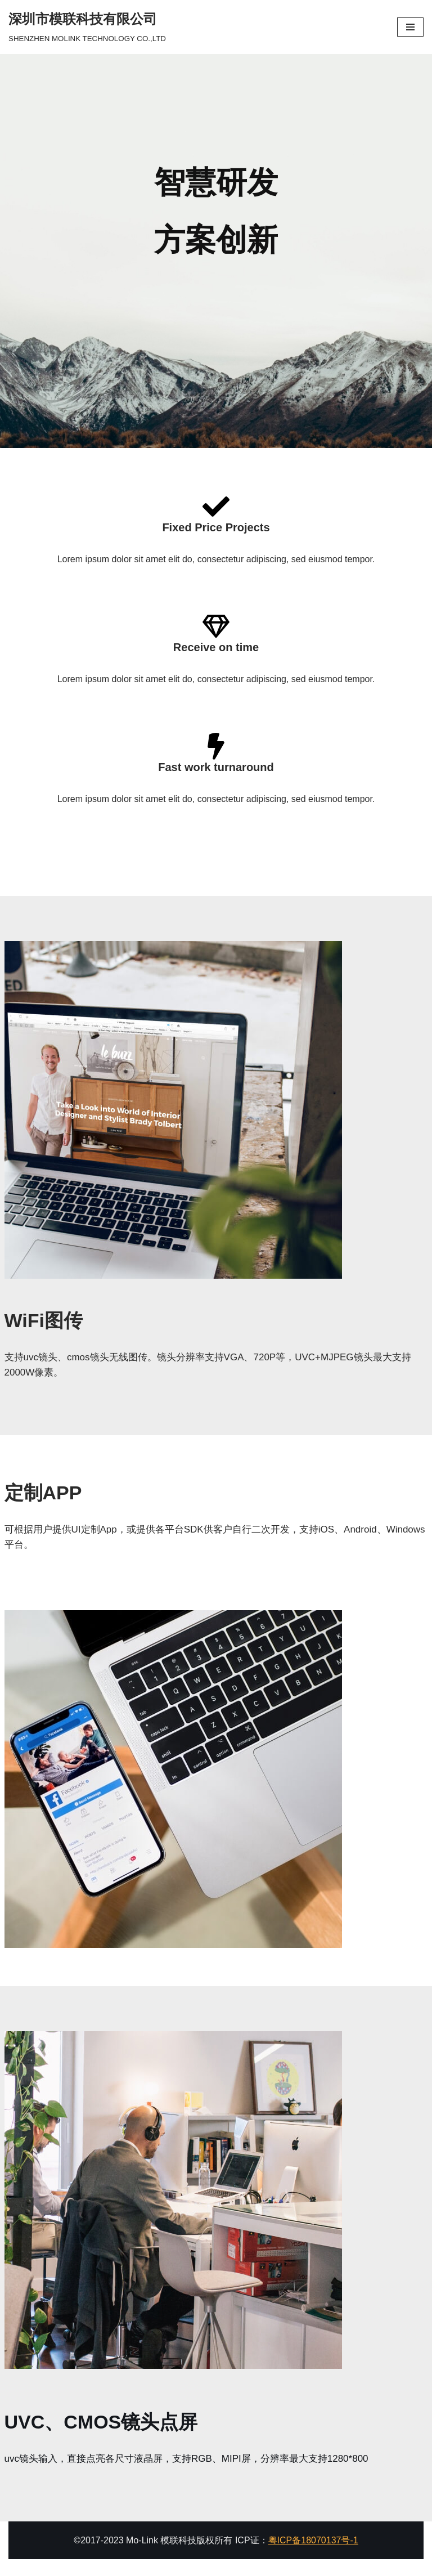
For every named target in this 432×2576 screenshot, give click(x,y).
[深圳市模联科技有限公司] (87, 27)
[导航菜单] (410, 27)
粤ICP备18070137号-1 (313, 2540)
